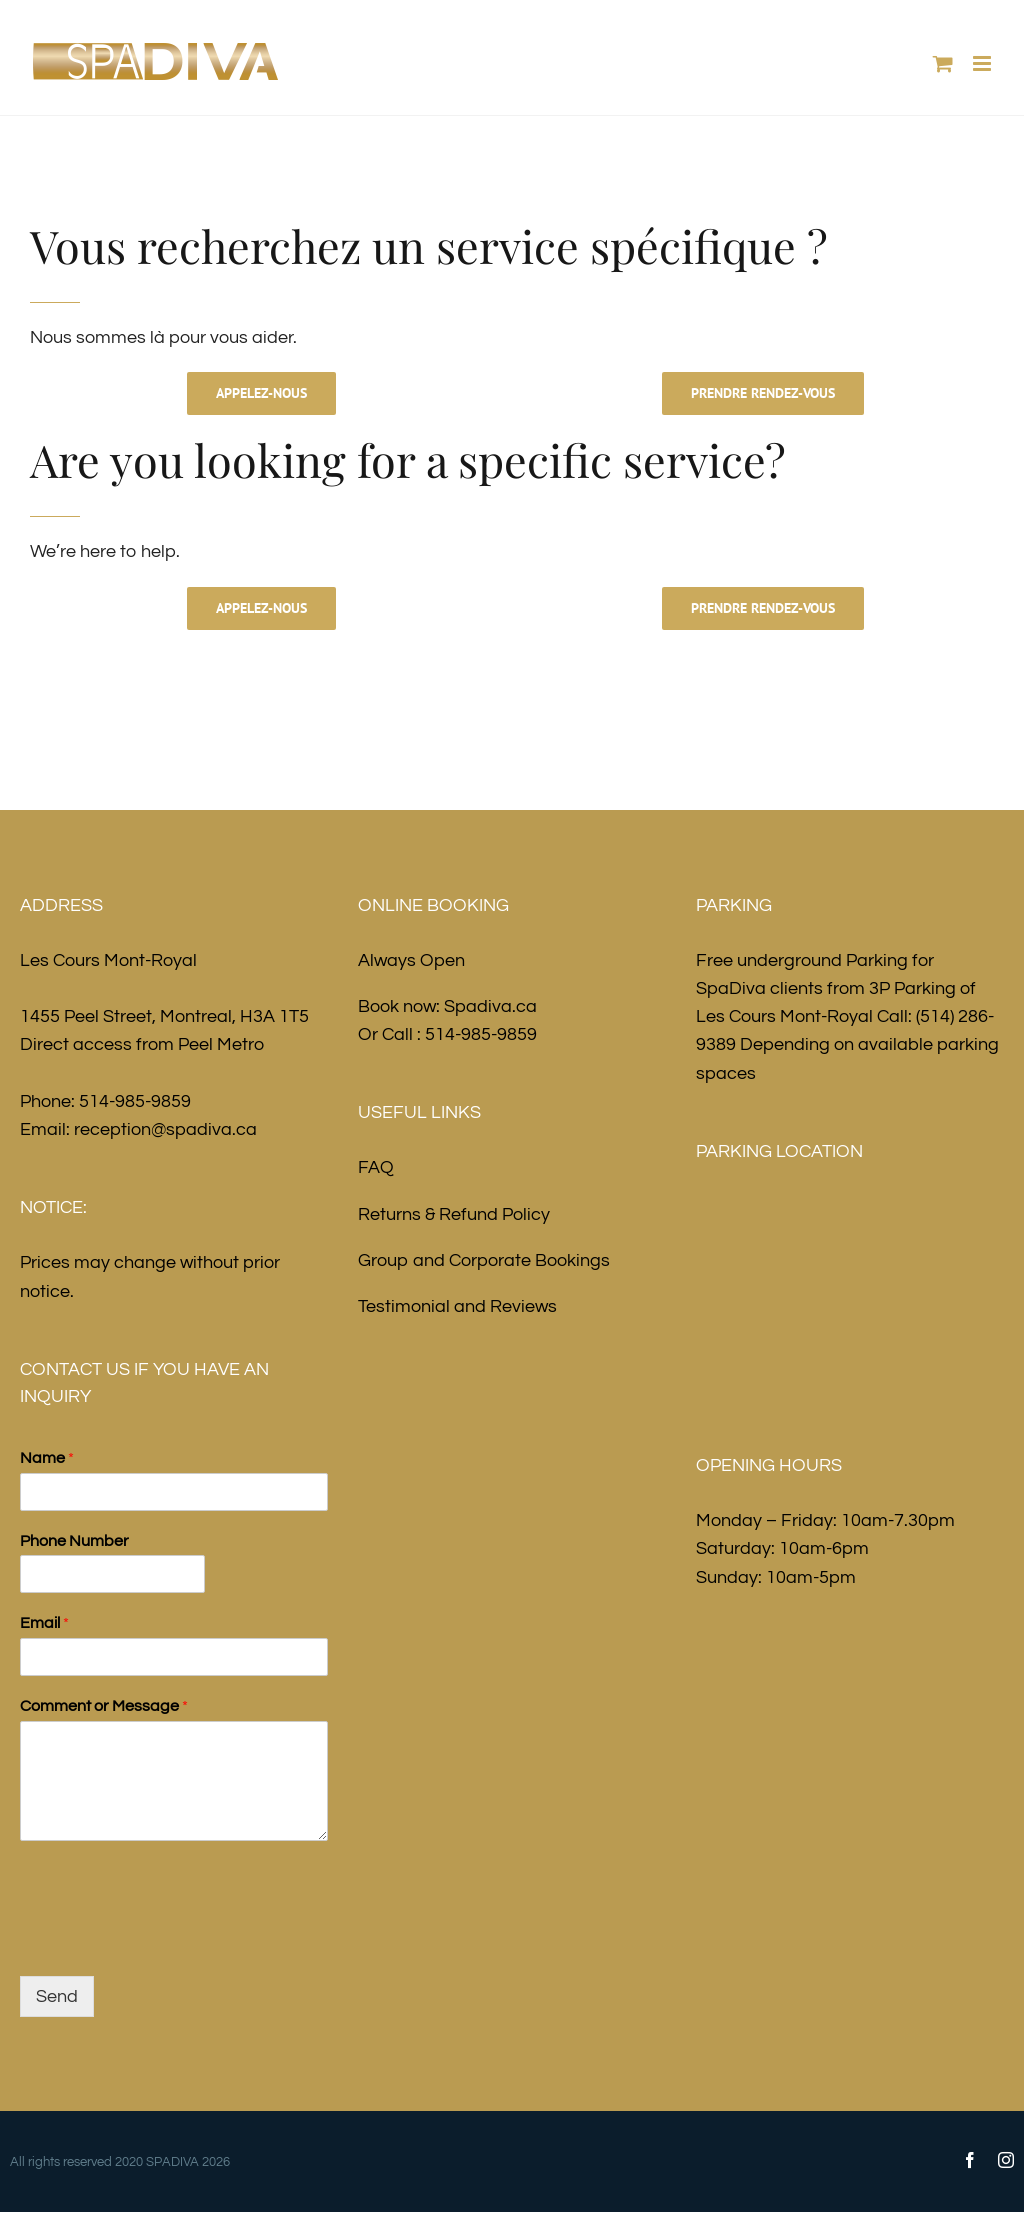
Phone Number (74, 1541)
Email (44, 1623)
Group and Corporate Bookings (484, 1260)
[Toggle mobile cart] (943, 63)
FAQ (376, 1167)
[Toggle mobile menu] (983, 63)
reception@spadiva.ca (165, 1129)
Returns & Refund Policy (454, 1214)
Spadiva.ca (490, 1006)
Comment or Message (104, 1706)
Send (57, 1996)
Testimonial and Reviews (457, 1306)
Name (47, 1458)
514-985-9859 (135, 1101)
